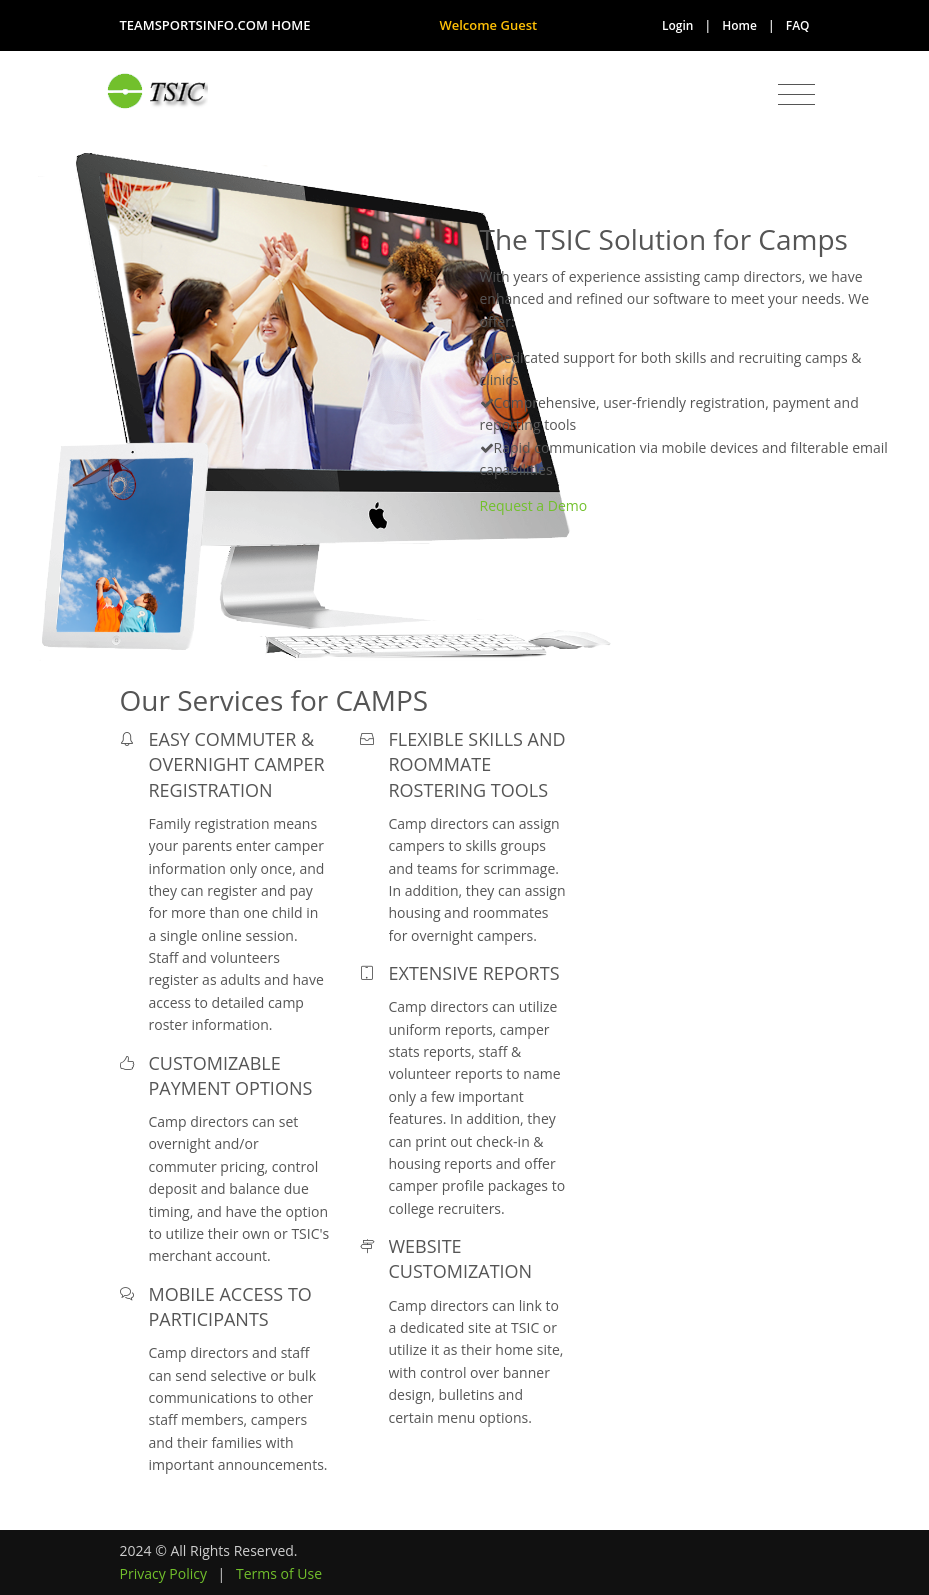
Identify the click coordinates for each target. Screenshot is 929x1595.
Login (677, 25)
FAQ (798, 25)
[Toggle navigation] (796, 95)
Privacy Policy (163, 1573)
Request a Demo (534, 505)
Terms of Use (279, 1573)
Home (739, 25)
